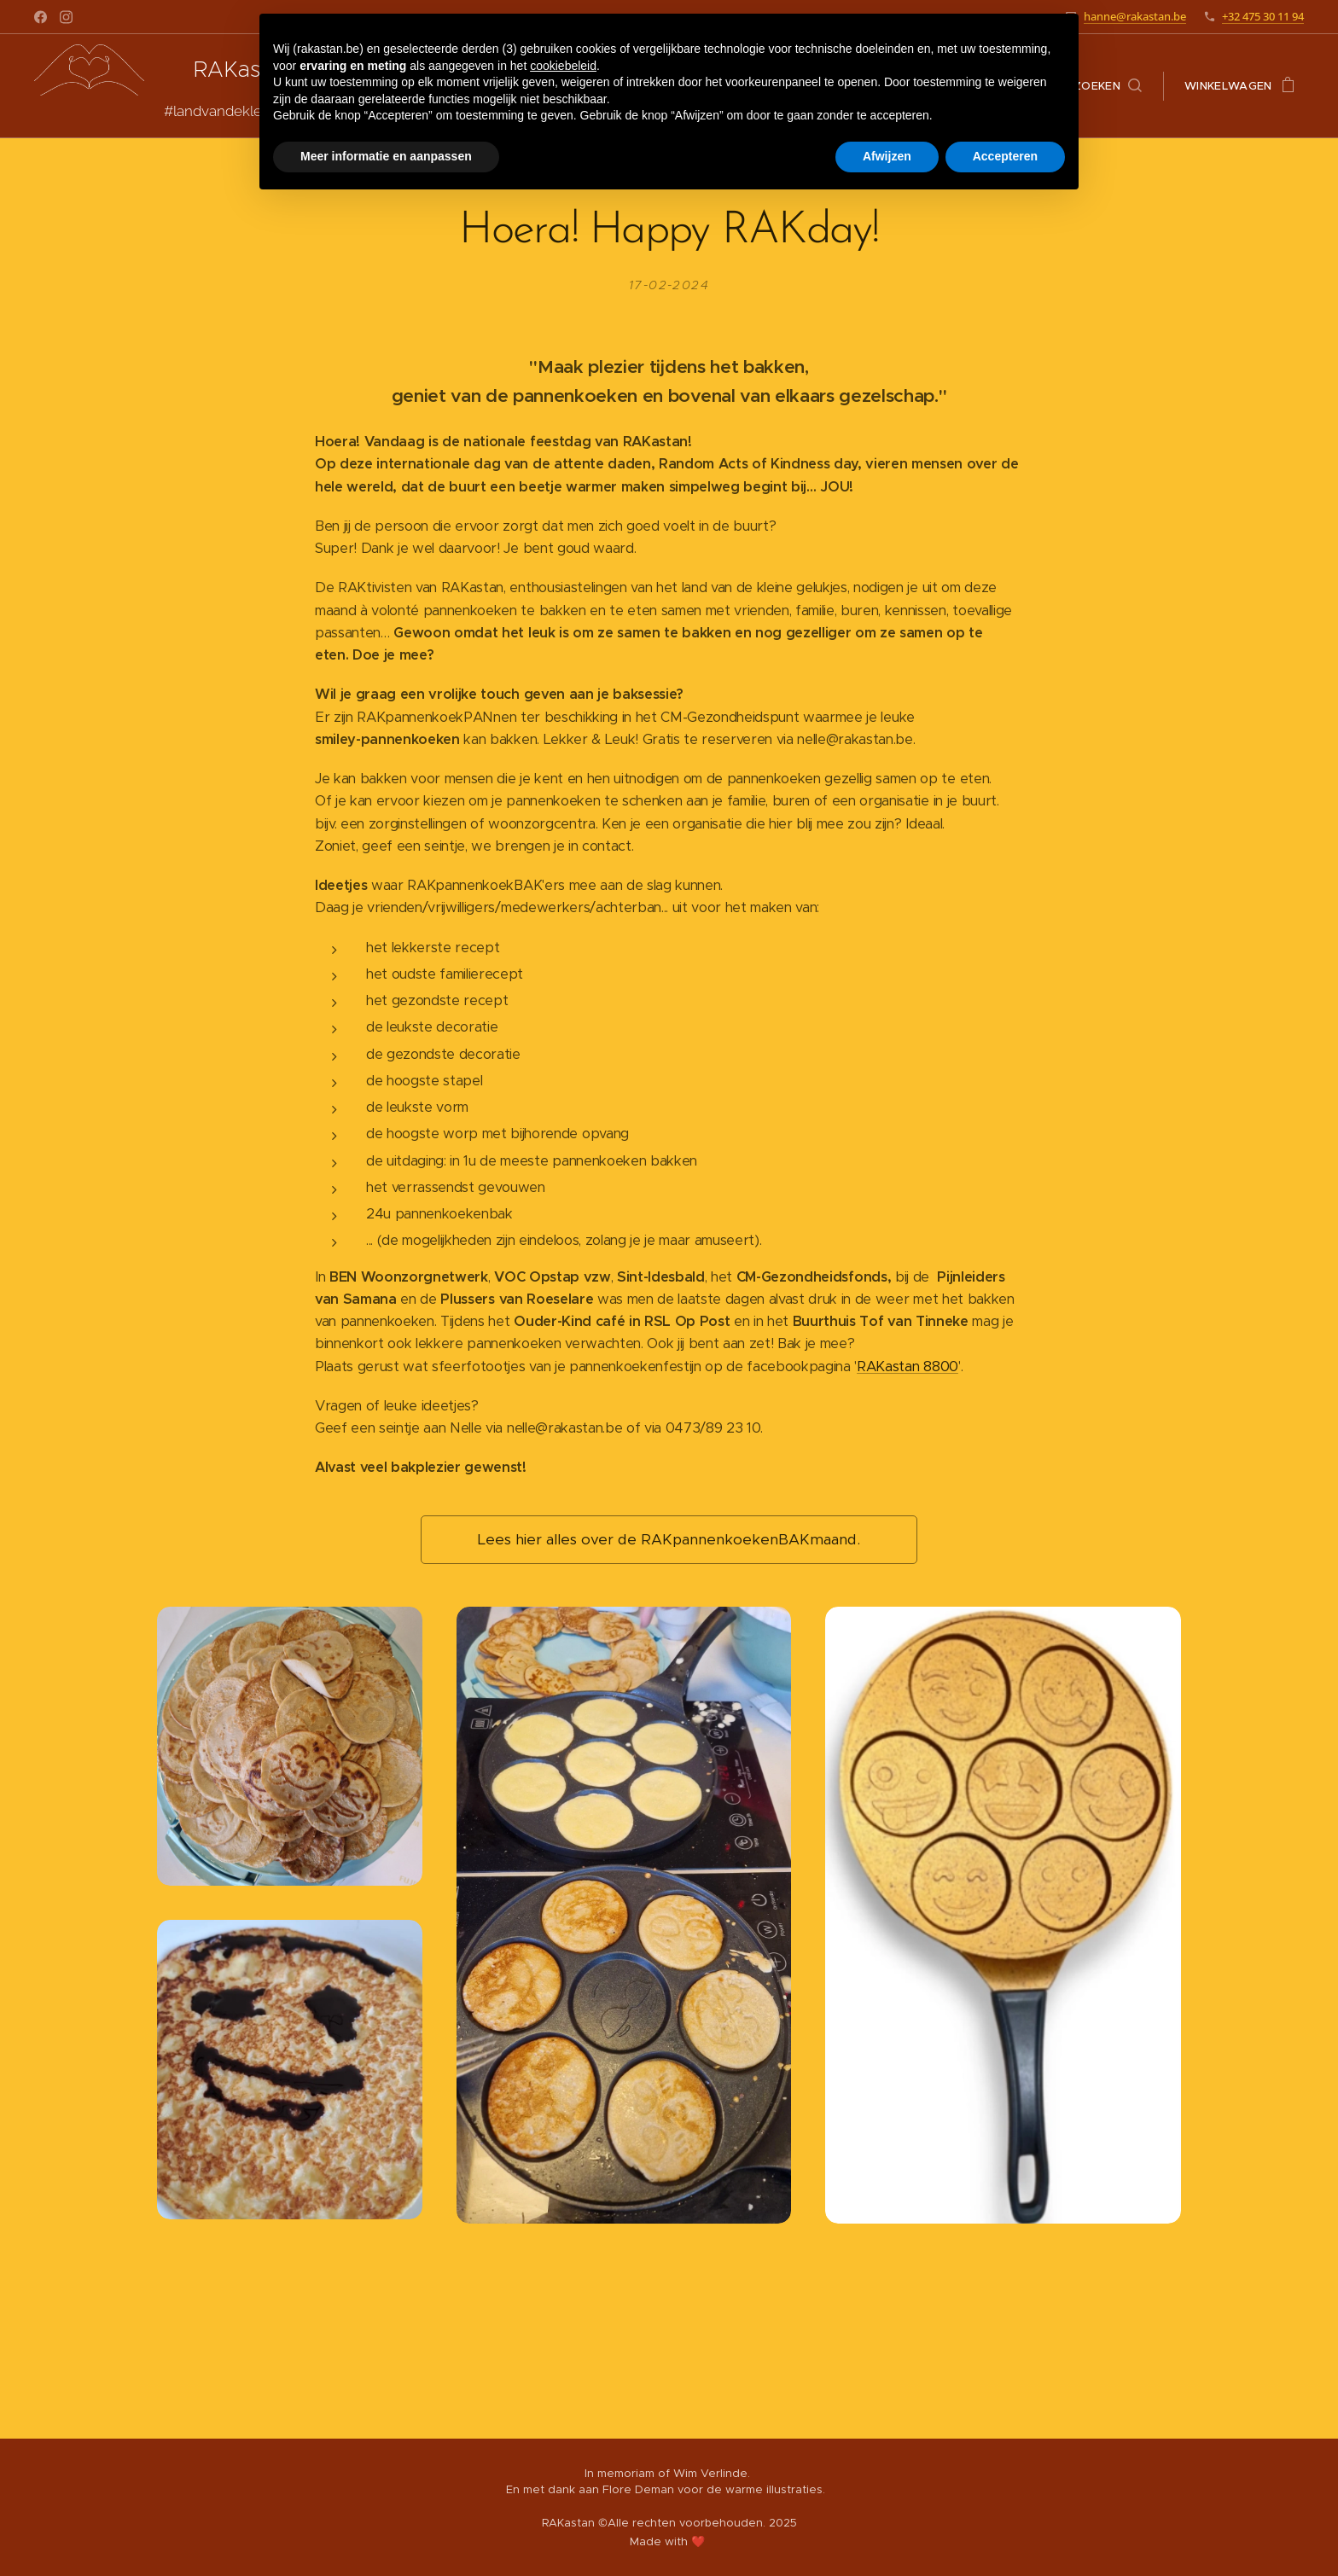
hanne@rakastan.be (1135, 16)
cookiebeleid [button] (563, 66)
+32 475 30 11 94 (1263, 16)
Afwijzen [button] (887, 156)
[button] (1107, 86)
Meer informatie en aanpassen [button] (386, 156)
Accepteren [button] (1005, 156)
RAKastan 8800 (907, 1366)
